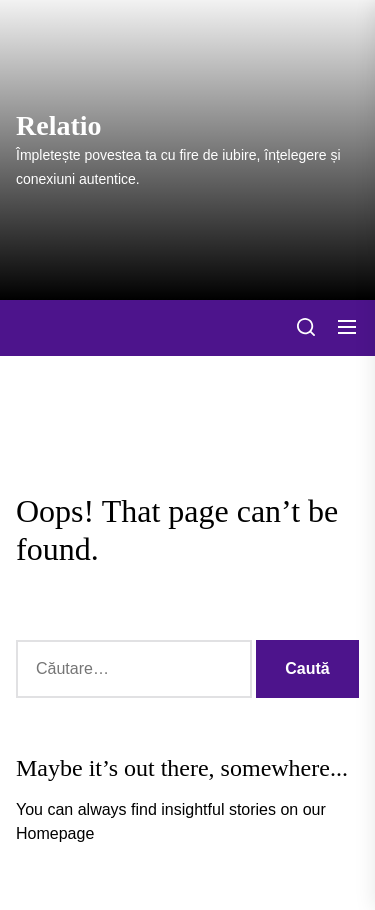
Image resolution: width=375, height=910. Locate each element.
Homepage (55, 833)
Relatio (59, 125)
